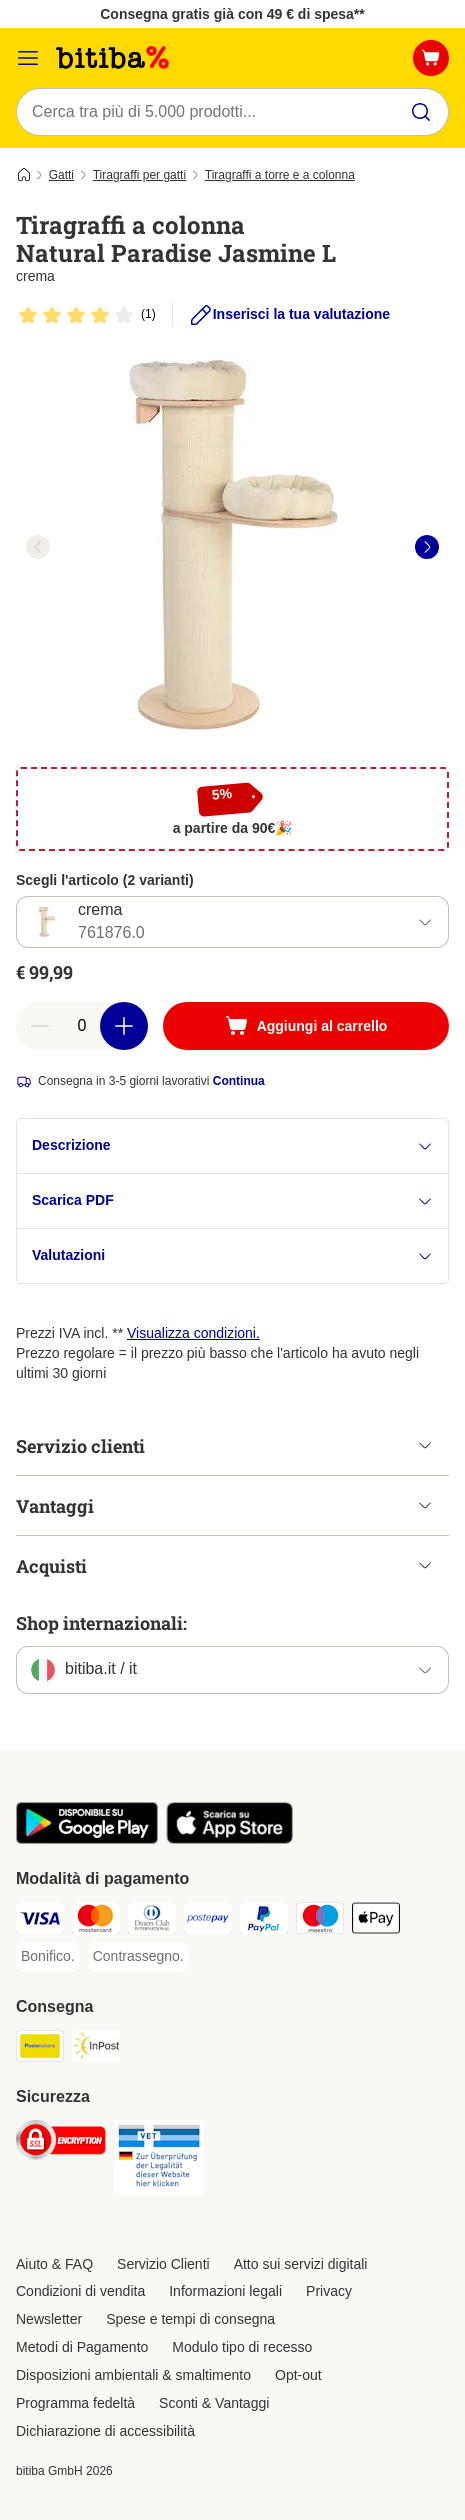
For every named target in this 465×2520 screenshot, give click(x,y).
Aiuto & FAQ (54, 2264)
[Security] (61, 2143)
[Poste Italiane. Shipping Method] (40, 2049)
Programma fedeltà (75, 2403)
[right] (427, 547)
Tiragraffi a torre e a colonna (280, 175)
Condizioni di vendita (80, 2291)
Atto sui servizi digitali (301, 2264)
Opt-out (298, 2375)
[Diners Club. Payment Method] (152, 1921)
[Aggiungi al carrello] (306, 1026)
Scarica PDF (232, 1200)
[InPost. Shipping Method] (96, 2049)
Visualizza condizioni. (193, 1333)
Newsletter (49, 2319)
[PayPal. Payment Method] (264, 1921)
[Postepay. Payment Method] (208, 1921)
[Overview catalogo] (28, 58)
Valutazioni (232, 1255)
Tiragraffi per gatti (139, 175)
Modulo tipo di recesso (242, 2347)
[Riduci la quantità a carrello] (40, 1026)
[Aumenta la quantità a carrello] (124, 1026)
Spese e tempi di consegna (190, 2319)
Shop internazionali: (101, 1623)
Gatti (61, 175)
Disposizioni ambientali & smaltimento (133, 2375)
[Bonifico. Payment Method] (48, 1957)
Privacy (329, 2291)
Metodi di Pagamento (82, 2347)
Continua (239, 1081)
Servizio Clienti (163, 2264)
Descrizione (232, 1145)
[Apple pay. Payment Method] (376, 1921)
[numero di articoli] (82, 1026)
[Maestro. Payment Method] (320, 1921)
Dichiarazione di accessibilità (105, 2431)
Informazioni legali (225, 2291)
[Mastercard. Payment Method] (96, 1921)
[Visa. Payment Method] (40, 1921)
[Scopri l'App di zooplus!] (87, 1839)
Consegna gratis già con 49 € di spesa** (232, 14)
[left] (38, 547)
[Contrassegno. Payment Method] (138, 1957)
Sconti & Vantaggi (214, 2403)
